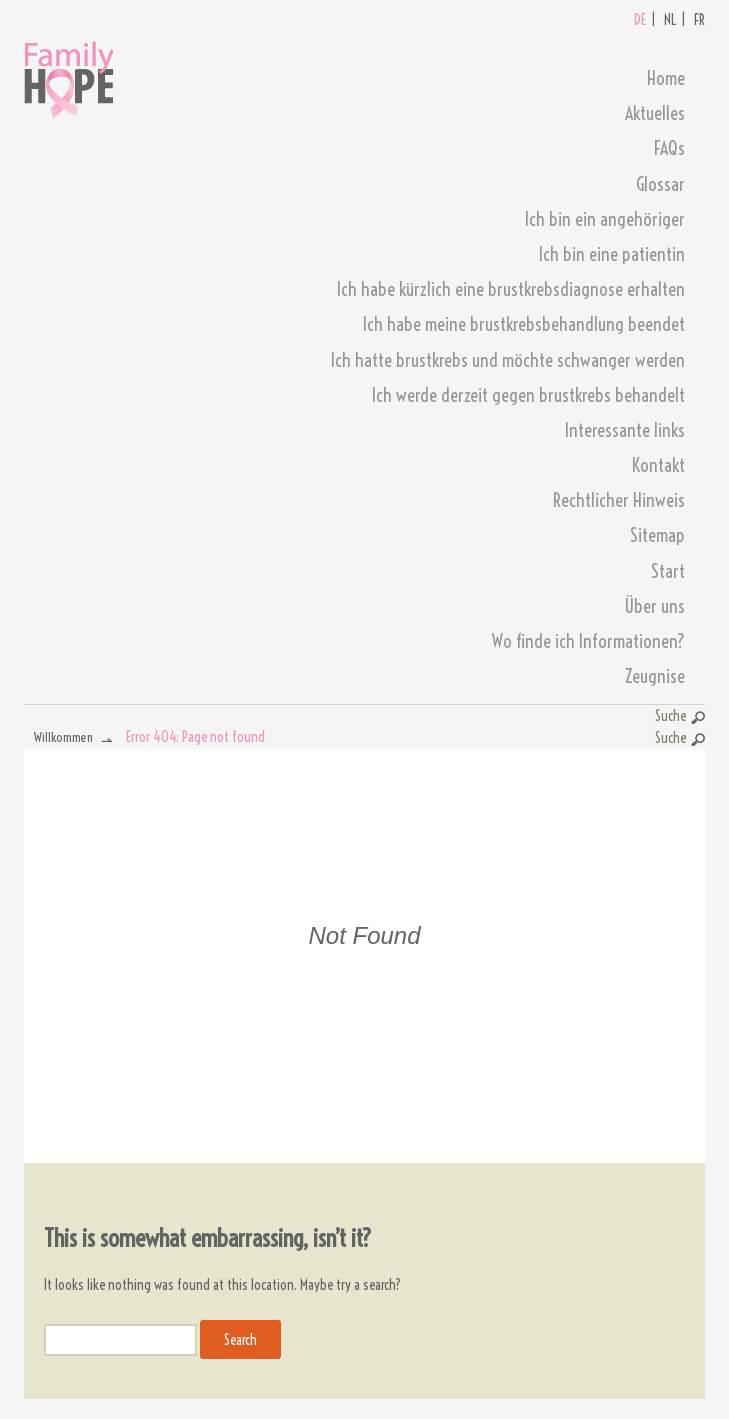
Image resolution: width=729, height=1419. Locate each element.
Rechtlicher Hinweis (619, 500)
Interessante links (625, 430)
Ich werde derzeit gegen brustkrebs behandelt (528, 395)
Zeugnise (655, 676)
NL (670, 20)
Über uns (654, 606)
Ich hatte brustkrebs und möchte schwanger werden (508, 360)
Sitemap (657, 535)
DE (640, 20)
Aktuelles (655, 113)
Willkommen (63, 737)
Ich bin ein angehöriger (605, 219)
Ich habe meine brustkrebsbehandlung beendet (524, 324)
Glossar (660, 184)
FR (699, 20)
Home (666, 78)
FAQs (669, 148)
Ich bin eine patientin (612, 254)
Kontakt (658, 465)
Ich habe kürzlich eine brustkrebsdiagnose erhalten (511, 289)
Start (668, 571)
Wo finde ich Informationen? (588, 641)
